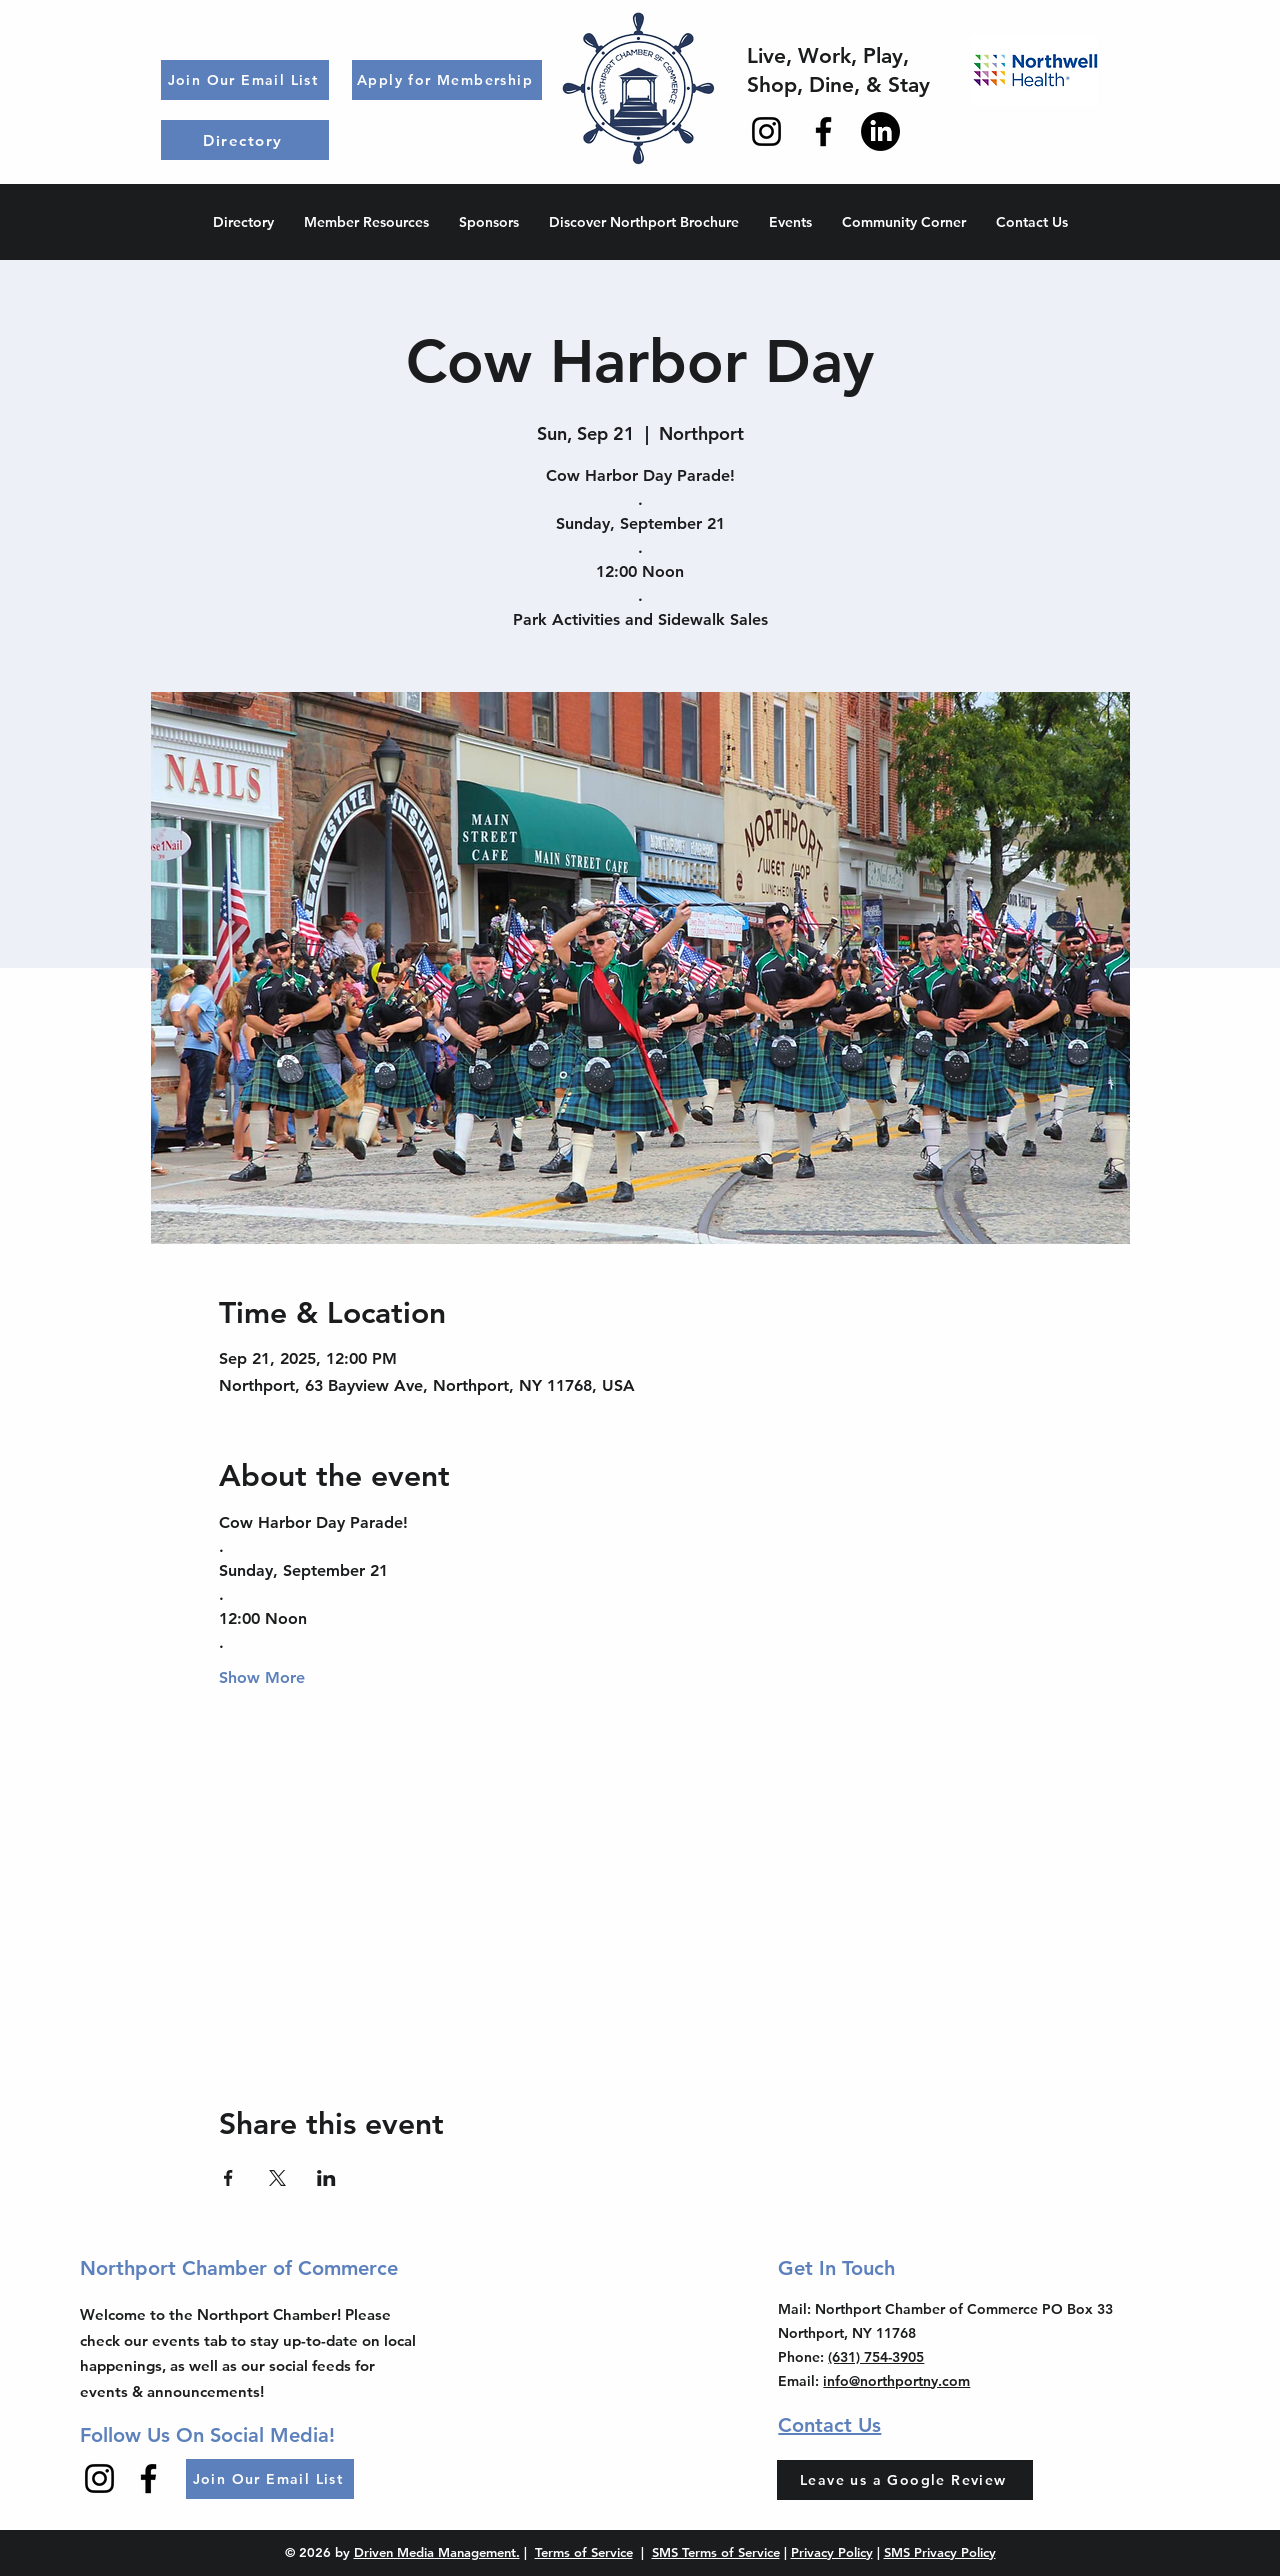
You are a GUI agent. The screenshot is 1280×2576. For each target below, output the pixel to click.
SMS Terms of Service (716, 2552)
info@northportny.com (896, 2381)
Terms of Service (584, 2552)
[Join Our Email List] (245, 80)
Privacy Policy (832, 2552)
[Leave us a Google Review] (905, 2480)
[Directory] (245, 140)
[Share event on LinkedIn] (326, 2178)
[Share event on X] (277, 2178)
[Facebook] (823, 131)
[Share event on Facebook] (228, 2178)
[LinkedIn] (880, 131)
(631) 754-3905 (876, 2357)
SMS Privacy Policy (940, 2552)
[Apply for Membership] (447, 80)
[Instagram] (766, 131)
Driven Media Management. (437, 2552)
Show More (262, 1677)
